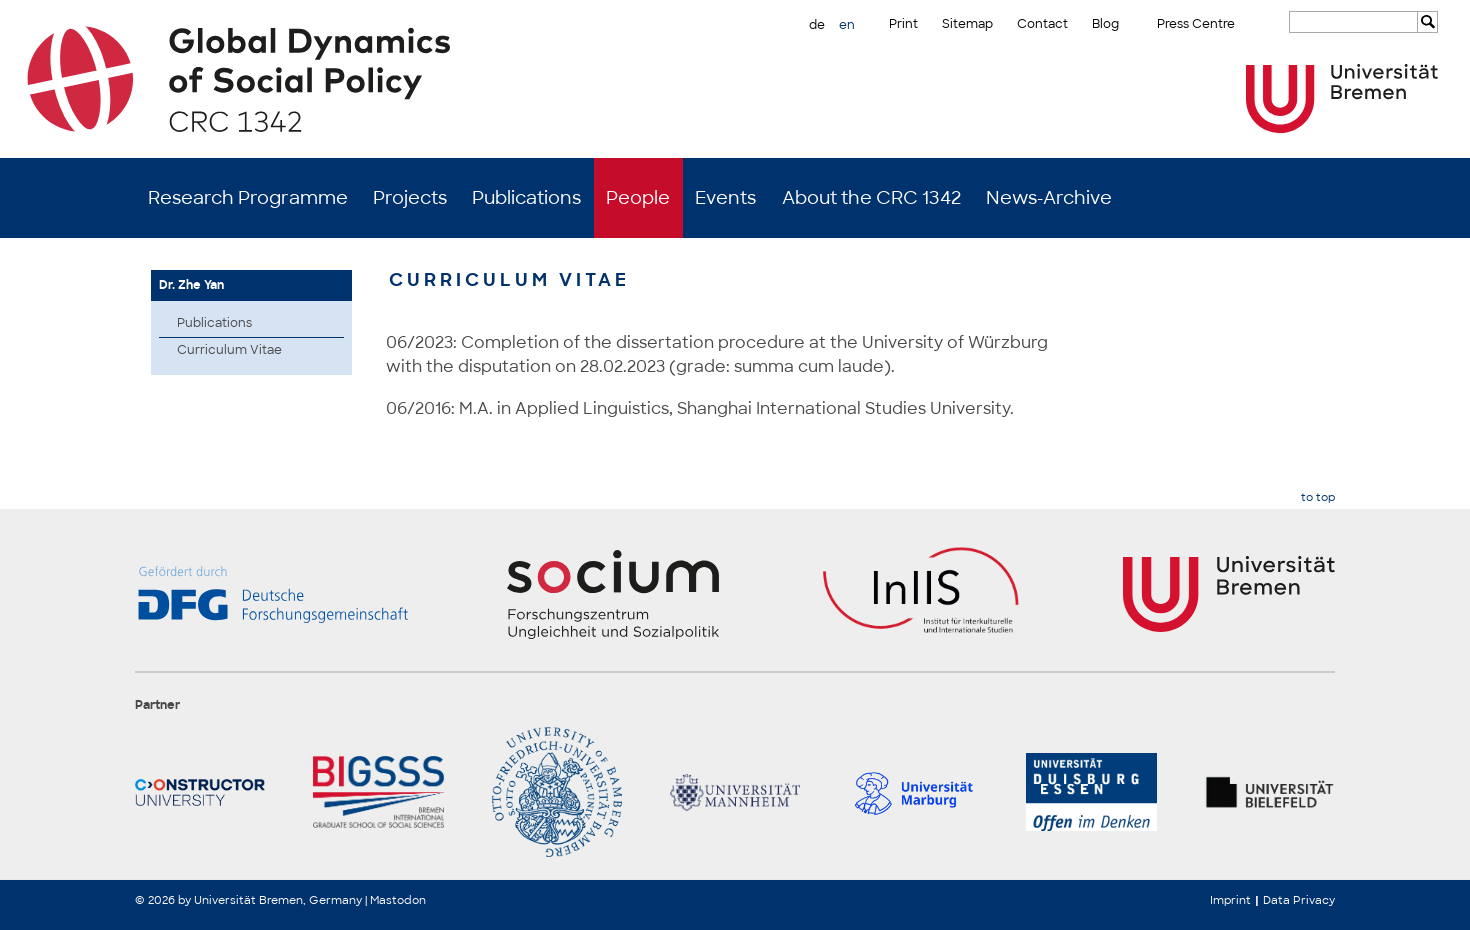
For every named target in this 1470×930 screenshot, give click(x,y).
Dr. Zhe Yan (191, 285)
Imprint (1230, 900)
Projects (410, 198)
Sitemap (967, 24)
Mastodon (398, 900)
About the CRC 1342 (871, 198)
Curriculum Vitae (229, 350)
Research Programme (248, 198)
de (817, 25)
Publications (526, 198)
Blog (1105, 24)
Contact (1042, 24)
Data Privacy (1299, 900)
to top (1318, 497)
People (638, 198)
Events (725, 198)
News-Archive (1049, 198)
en (847, 25)
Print (903, 24)
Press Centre (1196, 24)
